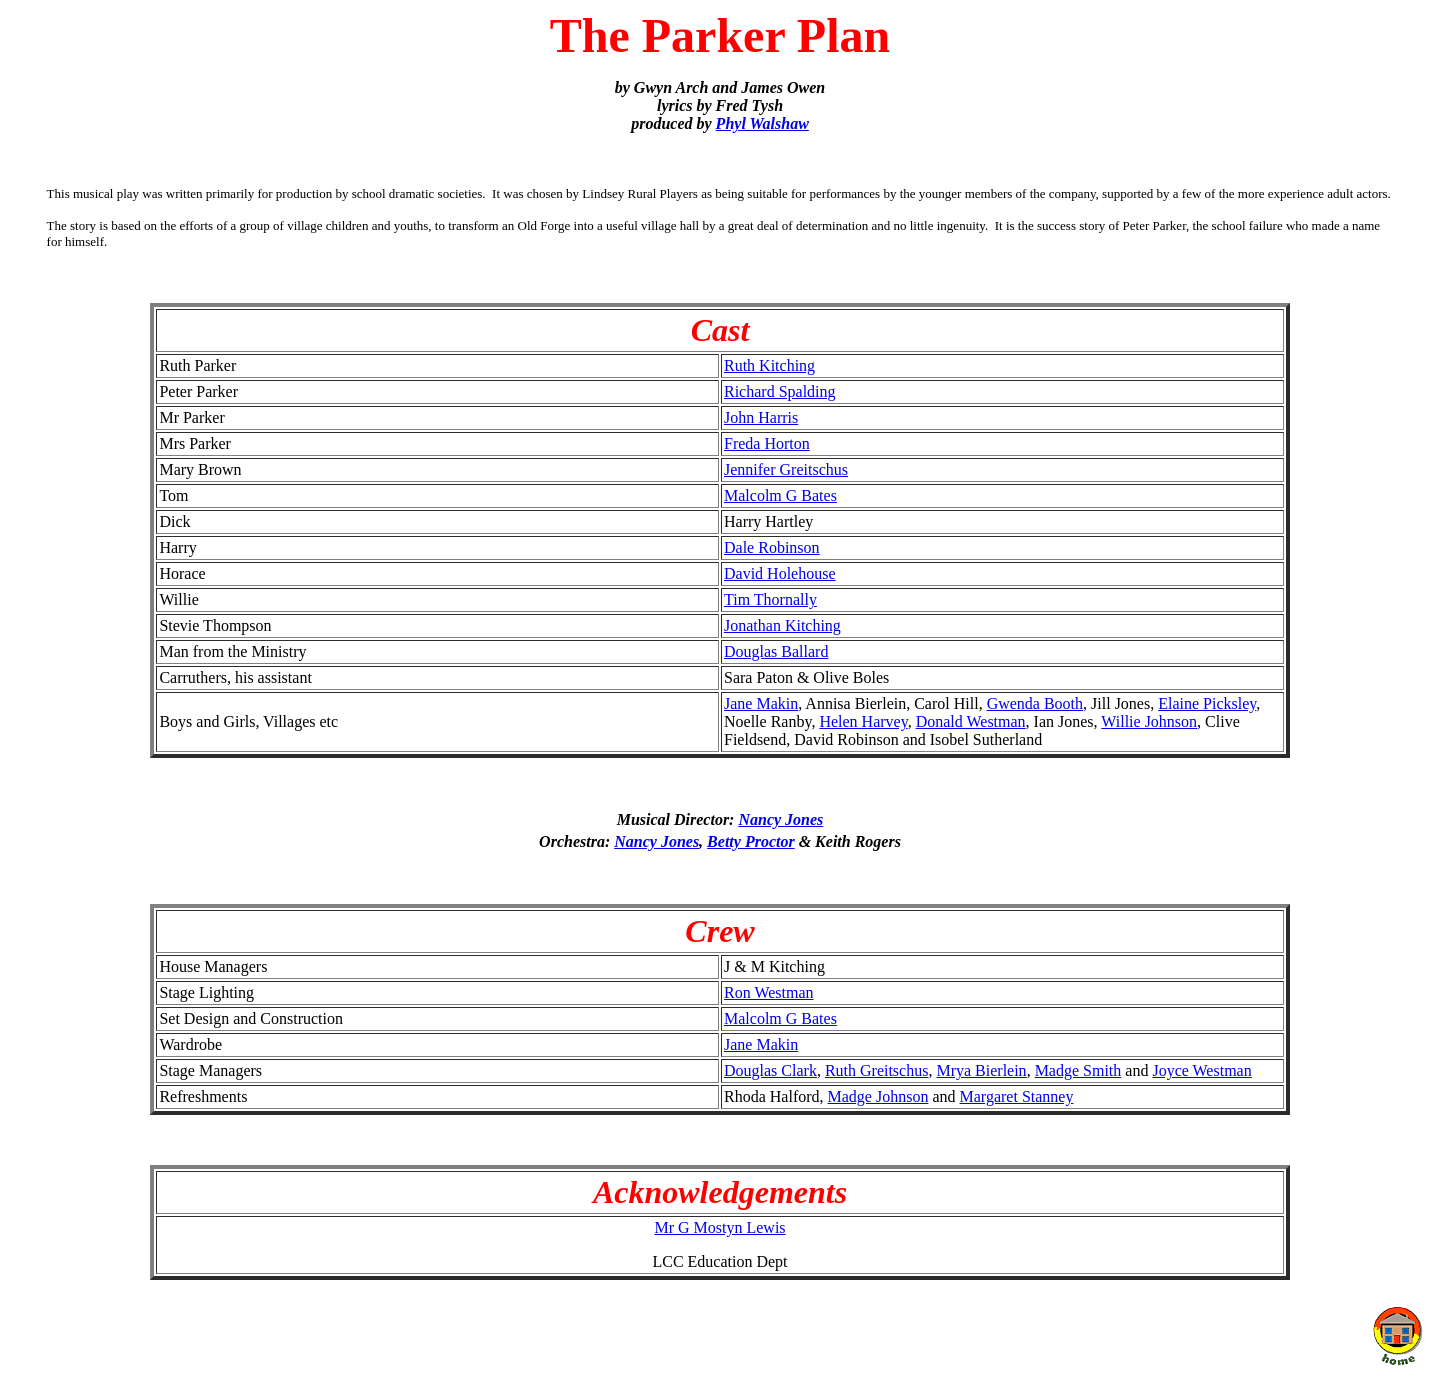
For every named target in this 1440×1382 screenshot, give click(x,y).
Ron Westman (769, 992)
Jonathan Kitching (782, 625)
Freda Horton (767, 443)
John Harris (761, 417)
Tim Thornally (770, 599)
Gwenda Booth (1035, 703)
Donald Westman (971, 721)
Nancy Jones (780, 819)
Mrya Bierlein (981, 1070)
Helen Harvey (863, 721)
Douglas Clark (770, 1070)
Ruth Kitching (769, 365)
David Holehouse (780, 573)
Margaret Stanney (1017, 1096)
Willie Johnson (1149, 721)
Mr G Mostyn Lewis (719, 1227)
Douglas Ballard (776, 651)
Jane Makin (761, 703)
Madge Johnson (878, 1096)
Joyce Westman (1201, 1070)
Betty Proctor (751, 841)
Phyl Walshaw (762, 123)
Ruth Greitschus (877, 1070)
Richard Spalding (780, 391)
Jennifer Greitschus (786, 469)
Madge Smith (1078, 1070)
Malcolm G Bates (780, 495)
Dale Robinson (772, 547)
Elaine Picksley (1207, 703)
